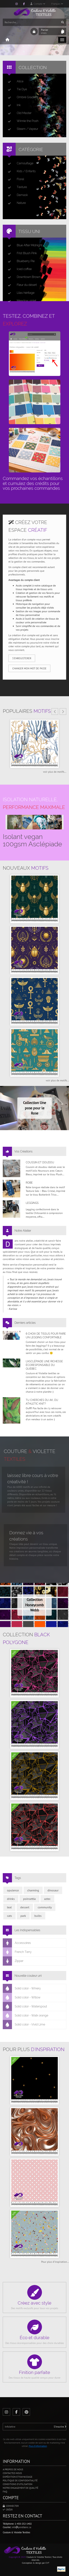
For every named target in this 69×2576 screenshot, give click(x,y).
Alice (14, 81)
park (23, 1916)
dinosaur (53, 1890)
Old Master (18, 113)
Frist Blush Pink (21, 253)
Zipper (13, 1961)
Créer (8, 2509)
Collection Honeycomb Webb (34, 1605)
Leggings (32, 1202)
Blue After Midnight (23, 245)
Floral (14, 179)
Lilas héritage (19, 293)
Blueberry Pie (20, 261)
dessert (24, 1907)
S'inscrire (60, 2426)
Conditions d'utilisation (17, 2484)
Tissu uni (29, 231)
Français (57, 3)
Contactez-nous (12, 2473)
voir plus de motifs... (54, 771)
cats (9, 1916)
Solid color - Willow (21, 1997)
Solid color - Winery (22, 1988)
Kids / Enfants (20, 171)
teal (9, 1907)
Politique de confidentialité (20, 2480)
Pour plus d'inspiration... (55, 2261)
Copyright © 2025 (17, 2557)
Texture (16, 187)
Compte (37, 3)
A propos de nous (13, 2469)
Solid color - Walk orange (25, 2015)
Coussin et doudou (40, 1162)
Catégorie (31, 149)
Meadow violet (20, 301)
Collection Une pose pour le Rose (34, 1108)
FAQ (5, 2491)
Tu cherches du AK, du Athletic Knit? (42, 1402)
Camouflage (19, 163)
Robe (29, 1182)
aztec (47, 1899)
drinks (11, 1899)
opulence (13, 1890)
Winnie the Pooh (21, 121)
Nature (15, 203)
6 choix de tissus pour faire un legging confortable (46, 1335)
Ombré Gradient (21, 97)
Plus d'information (38, 2446)
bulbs (38, 1916)
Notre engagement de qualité (20, 2487)
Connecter (11, 2505)
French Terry (17, 1952)
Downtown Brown (22, 277)
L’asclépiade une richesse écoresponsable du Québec (44, 1365)
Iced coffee (18, 269)
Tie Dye (16, 89)
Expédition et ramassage (17, 2476)
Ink (13, 105)
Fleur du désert (21, 285)
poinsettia (29, 1899)
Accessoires (17, 1943)
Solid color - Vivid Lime (24, 2024)
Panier (50, 31)
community (45, 1907)
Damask (16, 195)
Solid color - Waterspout (25, 2006)
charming (33, 1890)
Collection (33, 67)
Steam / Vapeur (21, 129)
